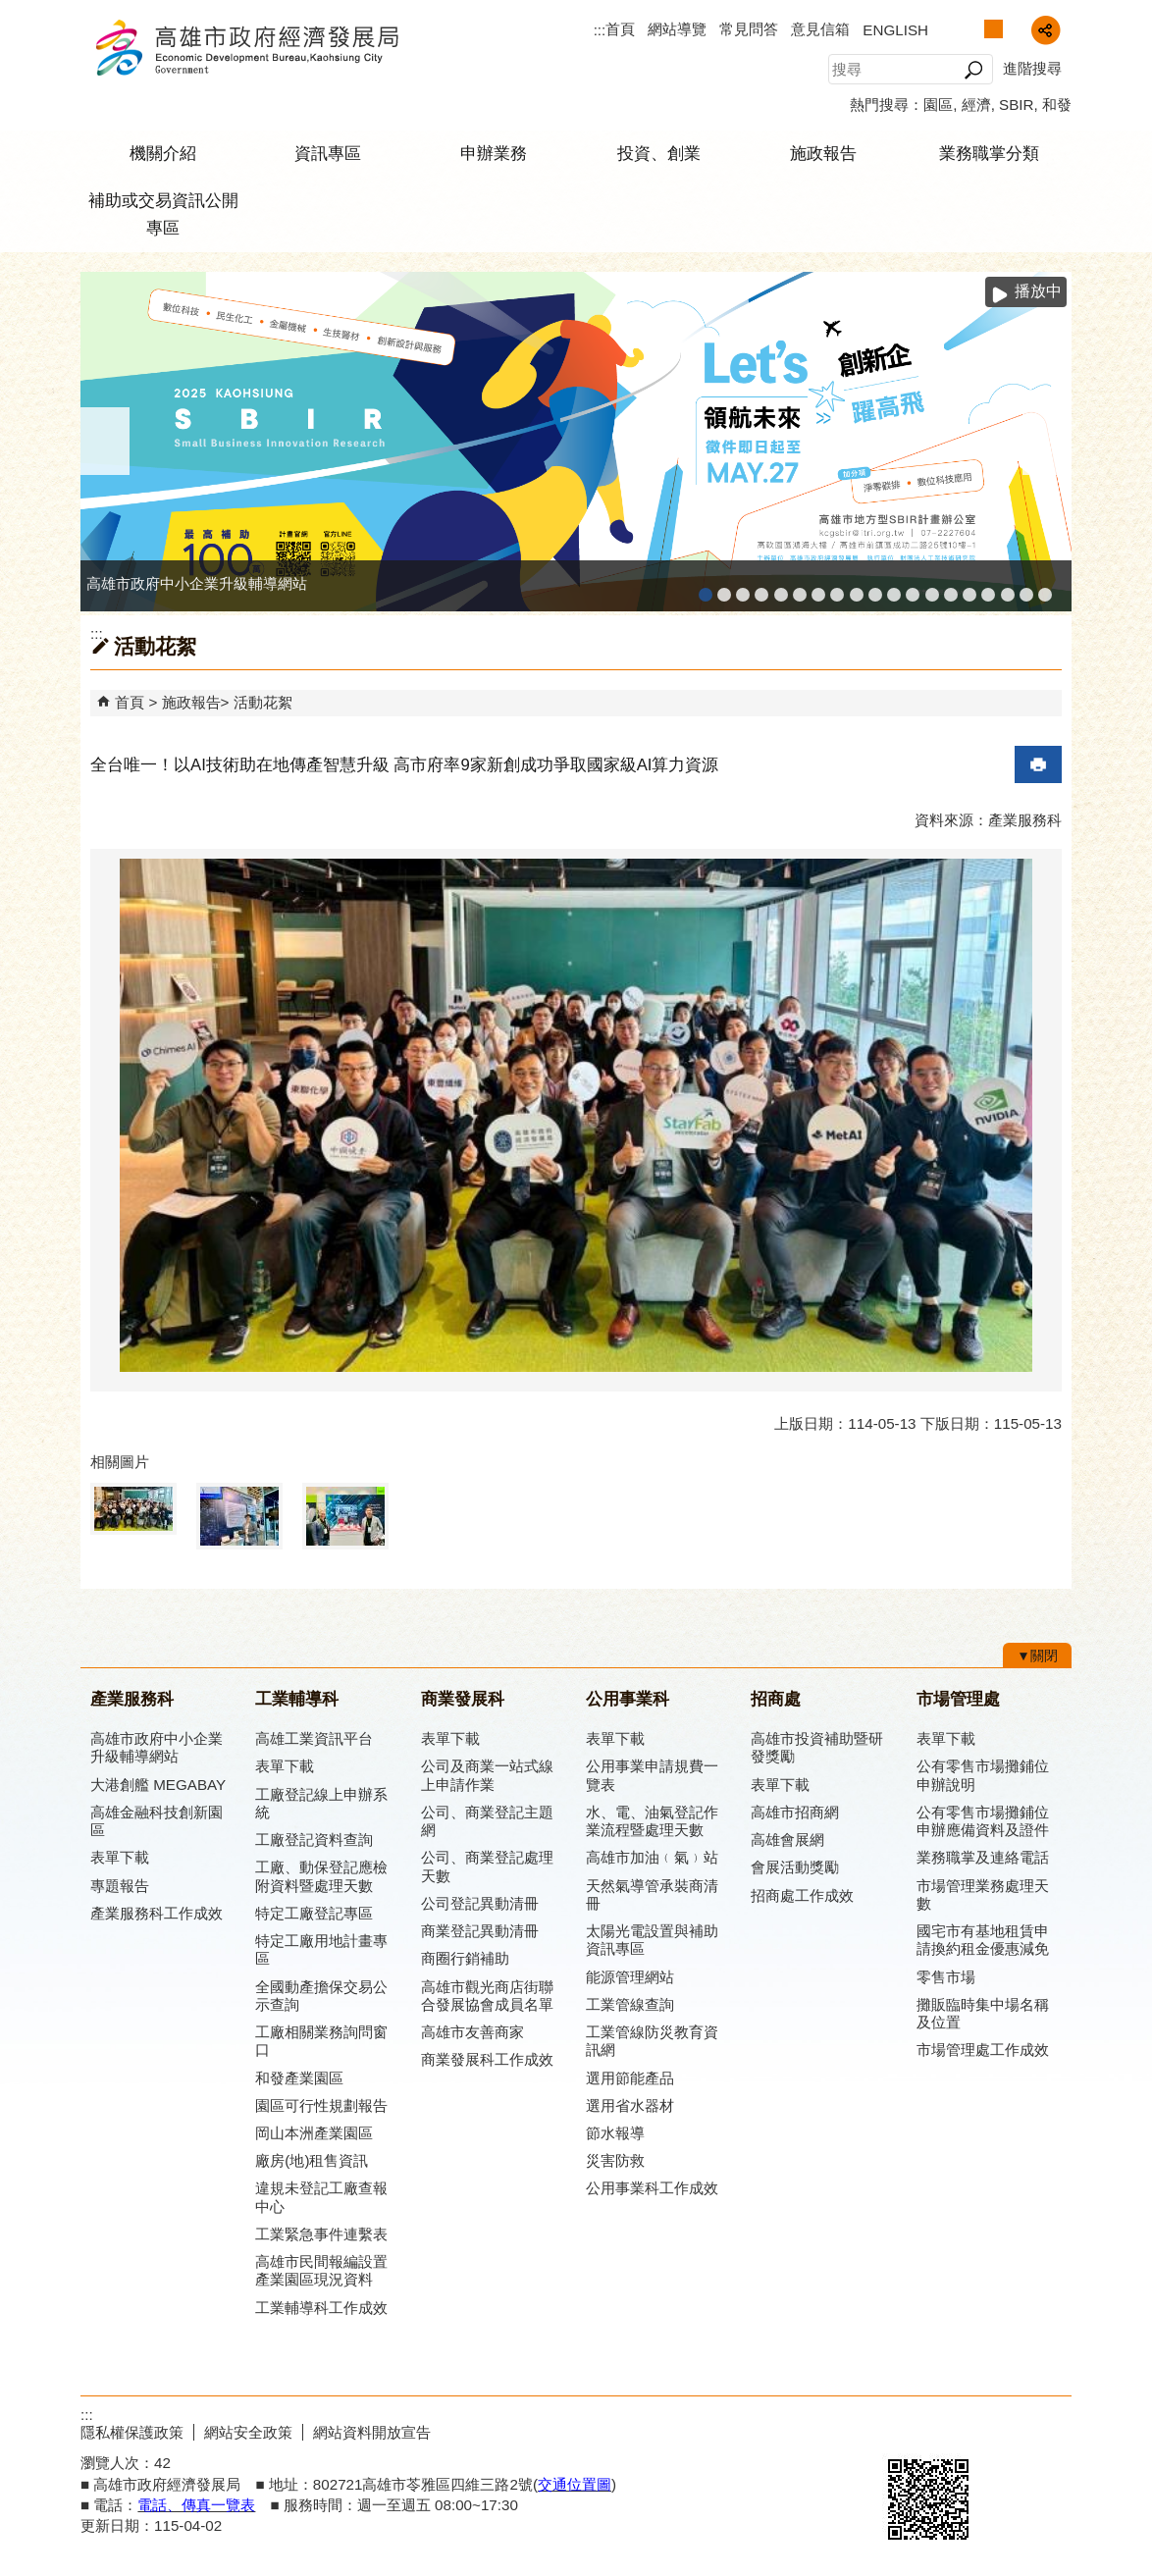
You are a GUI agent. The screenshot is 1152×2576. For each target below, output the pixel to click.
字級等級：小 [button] (973, 29)
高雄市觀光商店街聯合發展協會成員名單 (487, 1995)
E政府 (903, 2428)
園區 (938, 104)
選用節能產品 (630, 2078)
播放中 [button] (1038, 291)
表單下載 (119, 1857)
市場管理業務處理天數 (982, 1894)
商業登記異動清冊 (480, 1930)
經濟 (976, 104)
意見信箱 (820, 29)
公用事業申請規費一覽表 (652, 1775)
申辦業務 (493, 153)
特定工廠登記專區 (314, 1913)
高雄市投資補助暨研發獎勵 (817, 1747)
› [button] (1047, 441)
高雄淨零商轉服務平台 (951, 588)
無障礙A (1000, 2429)
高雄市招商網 (795, 1812)
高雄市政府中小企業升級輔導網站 (705, 588)
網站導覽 (677, 29)
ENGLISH (895, 30)
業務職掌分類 (989, 153)
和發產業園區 (781, 588)
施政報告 (823, 153)
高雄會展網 (988, 588)
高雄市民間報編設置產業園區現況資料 (321, 2270)
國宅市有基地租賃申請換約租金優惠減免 (982, 1939)
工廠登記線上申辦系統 (761, 588)
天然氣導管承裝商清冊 (652, 1894)
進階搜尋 (1032, 68)
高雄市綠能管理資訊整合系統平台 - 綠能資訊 (912, 588)
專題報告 (119, 1885)
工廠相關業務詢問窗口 (321, 2041)
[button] (973, 69)
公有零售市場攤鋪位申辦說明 (982, 1775)
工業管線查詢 (630, 2004)
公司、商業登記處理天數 (487, 1866)
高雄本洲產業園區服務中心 (818, 588)
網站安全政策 (248, 2432)
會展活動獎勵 (795, 1867)
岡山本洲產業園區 (314, 2133)
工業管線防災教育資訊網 (894, 588)
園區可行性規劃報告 (321, 2105)
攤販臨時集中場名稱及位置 (982, 2013)
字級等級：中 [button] (993, 29)
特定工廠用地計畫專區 (321, 1949)
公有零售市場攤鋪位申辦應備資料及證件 (982, 1821)
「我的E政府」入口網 (1045, 588)
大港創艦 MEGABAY (158, 1784)
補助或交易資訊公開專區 (163, 214)
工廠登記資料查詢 (314, 1839)
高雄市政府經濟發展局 (246, 47)
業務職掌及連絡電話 (982, 1857)
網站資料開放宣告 (372, 2432)
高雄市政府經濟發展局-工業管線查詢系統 (875, 588)
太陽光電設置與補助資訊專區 (652, 1939)
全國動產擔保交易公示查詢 (321, 1995)
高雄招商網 (969, 588)
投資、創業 (659, 153)
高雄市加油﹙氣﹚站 (652, 1857)
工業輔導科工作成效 (321, 2307)
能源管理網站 (630, 1977)
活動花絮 (263, 702)
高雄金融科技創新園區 (743, 588)
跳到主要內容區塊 (10, 10)
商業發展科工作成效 (487, 2059)
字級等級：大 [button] (1014, 29)
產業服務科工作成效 (156, 1913)
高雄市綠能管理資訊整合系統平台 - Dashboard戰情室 (932, 588)
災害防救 (615, 2160)
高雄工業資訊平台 (800, 588)
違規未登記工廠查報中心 (321, 2197)
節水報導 (615, 2133)
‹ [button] (105, 441)
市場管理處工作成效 (982, 2049)
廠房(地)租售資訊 (311, 2160)
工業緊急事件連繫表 (321, 2234)
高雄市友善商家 (857, 588)
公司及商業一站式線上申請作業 (487, 1775)
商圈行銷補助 (465, 1958)
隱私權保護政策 (131, 2432)
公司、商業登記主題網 (837, 588)
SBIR (1016, 104)
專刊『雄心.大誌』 (1008, 588)
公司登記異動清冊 (480, 1903)
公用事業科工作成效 (652, 2188)
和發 (1057, 104)
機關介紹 (163, 153)
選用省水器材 (630, 2105)
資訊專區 (327, 153)
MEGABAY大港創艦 (724, 588)
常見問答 (748, 29)
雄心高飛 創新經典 (1026, 588)
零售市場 (945, 1977)
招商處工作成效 (802, 1895)
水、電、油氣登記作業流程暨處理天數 (652, 1821)
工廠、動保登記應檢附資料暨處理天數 (321, 1876)
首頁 (620, 29)
